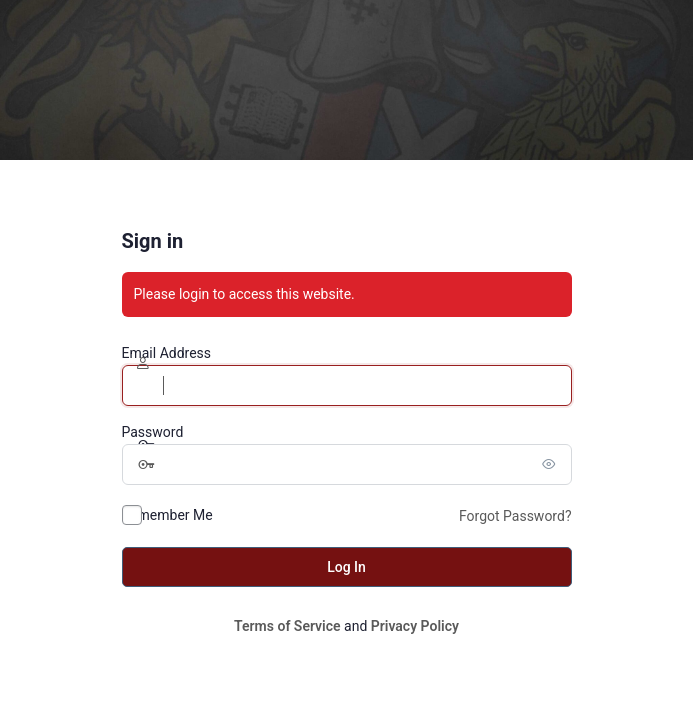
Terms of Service (287, 626)
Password (153, 432)
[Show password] (552, 464)
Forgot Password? (515, 516)
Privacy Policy (415, 626)
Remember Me (167, 515)
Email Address (167, 353)
